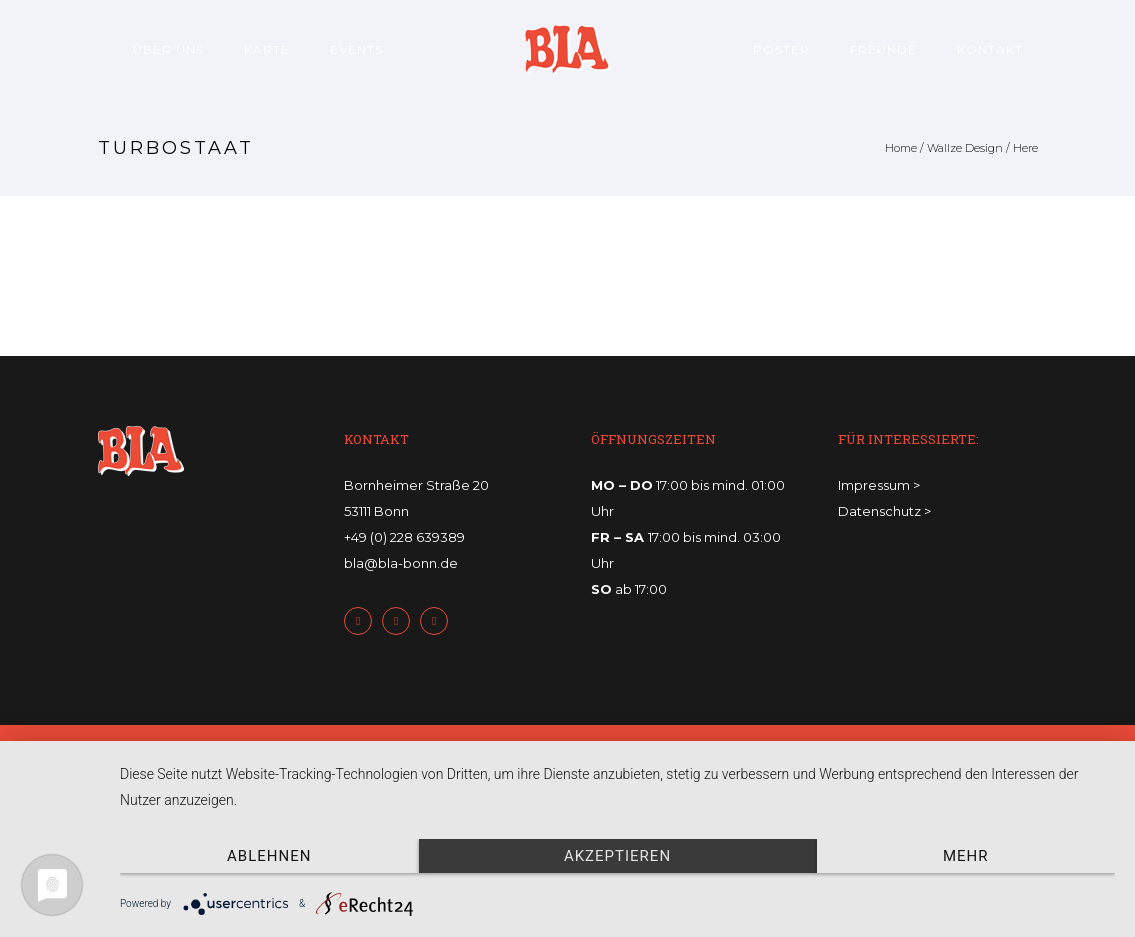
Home (901, 148)
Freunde (883, 49)
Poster (781, 49)
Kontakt (990, 49)
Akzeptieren (617, 856)
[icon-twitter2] (401, 621)
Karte (267, 49)
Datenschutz (879, 511)
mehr (966, 856)
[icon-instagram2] (439, 621)
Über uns (168, 49)
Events (356, 49)
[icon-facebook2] (363, 621)
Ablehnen (269, 856)
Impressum (874, 485)
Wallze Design (965, 148)
